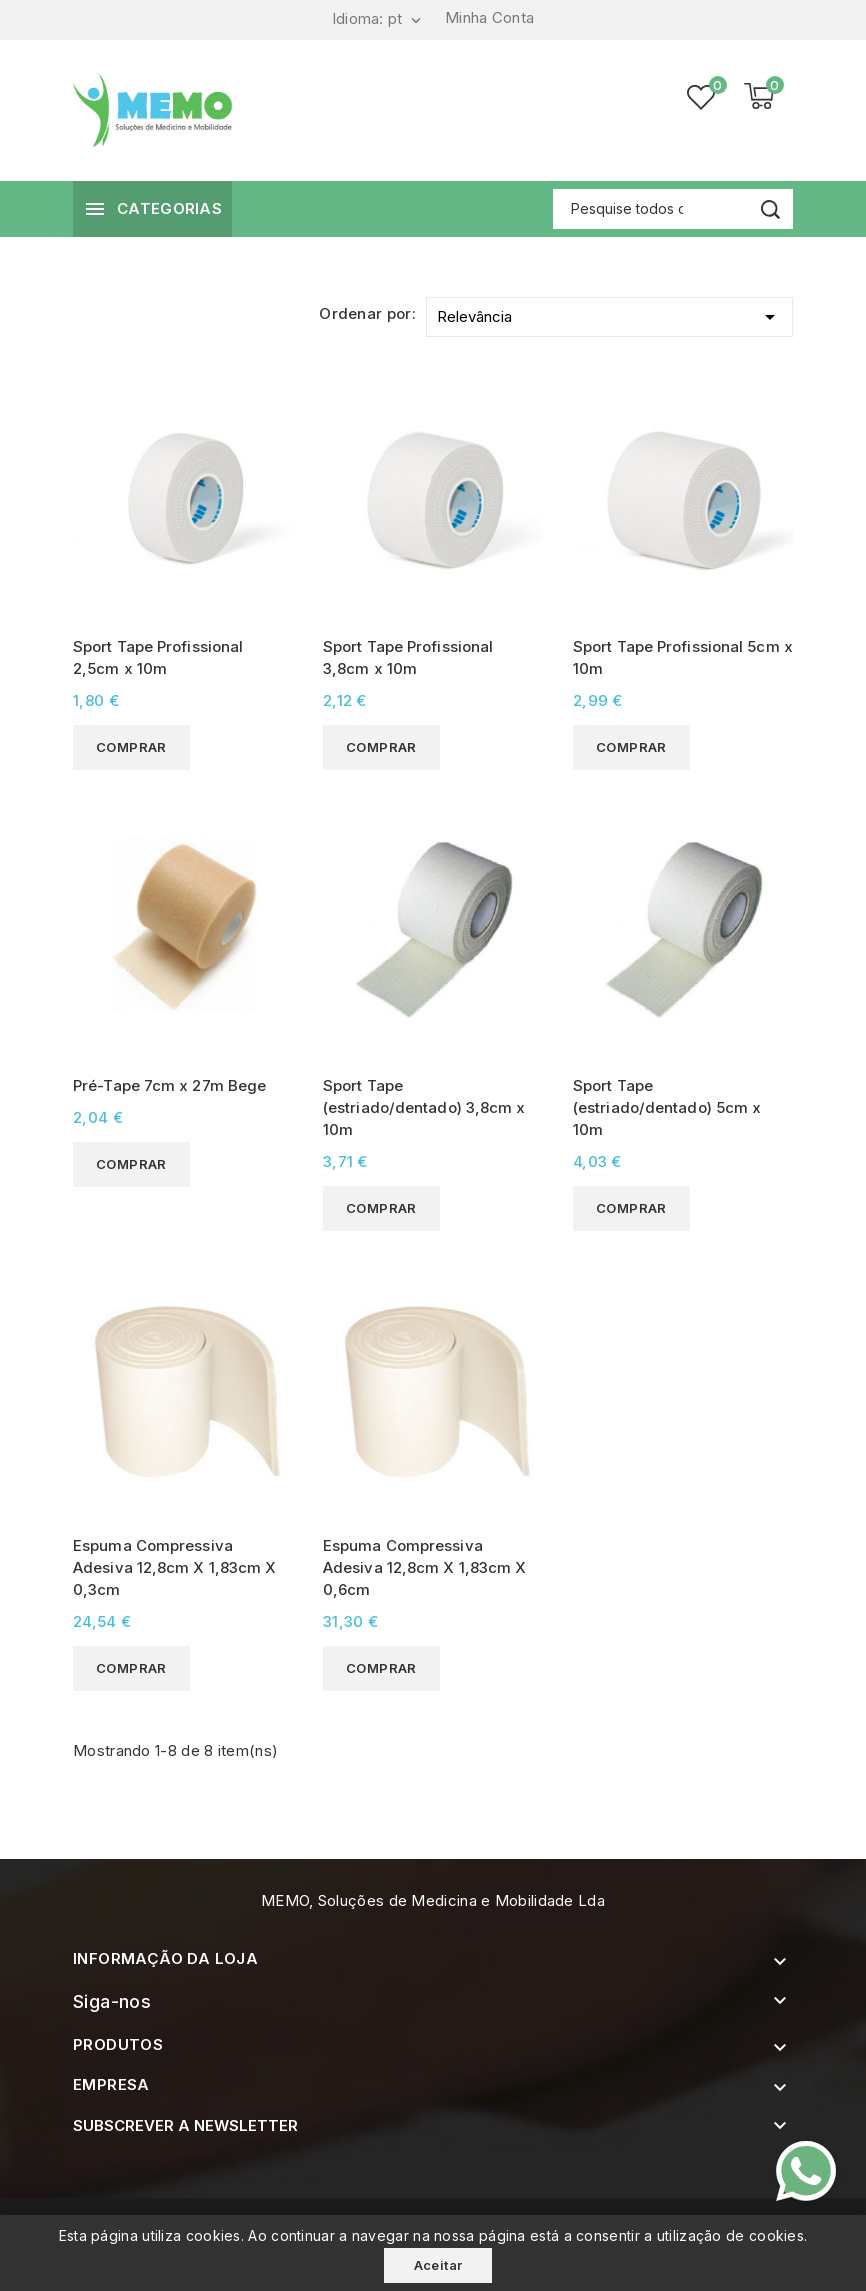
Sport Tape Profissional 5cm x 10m (683, 657)
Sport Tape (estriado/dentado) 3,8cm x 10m (424, 1107)
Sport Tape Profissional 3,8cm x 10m (408, 657)
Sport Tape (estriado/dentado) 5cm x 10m (667, 1107)
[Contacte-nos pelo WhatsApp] (806, 2171)
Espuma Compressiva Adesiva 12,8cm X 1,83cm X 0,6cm (425, 1567)
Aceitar (438, 2265)
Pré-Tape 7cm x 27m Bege (169, 1085)
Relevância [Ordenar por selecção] (609, 313)
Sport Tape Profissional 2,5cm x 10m (158, 657)
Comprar (131, 747)
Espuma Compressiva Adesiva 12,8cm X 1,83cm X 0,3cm (175, 1567)
